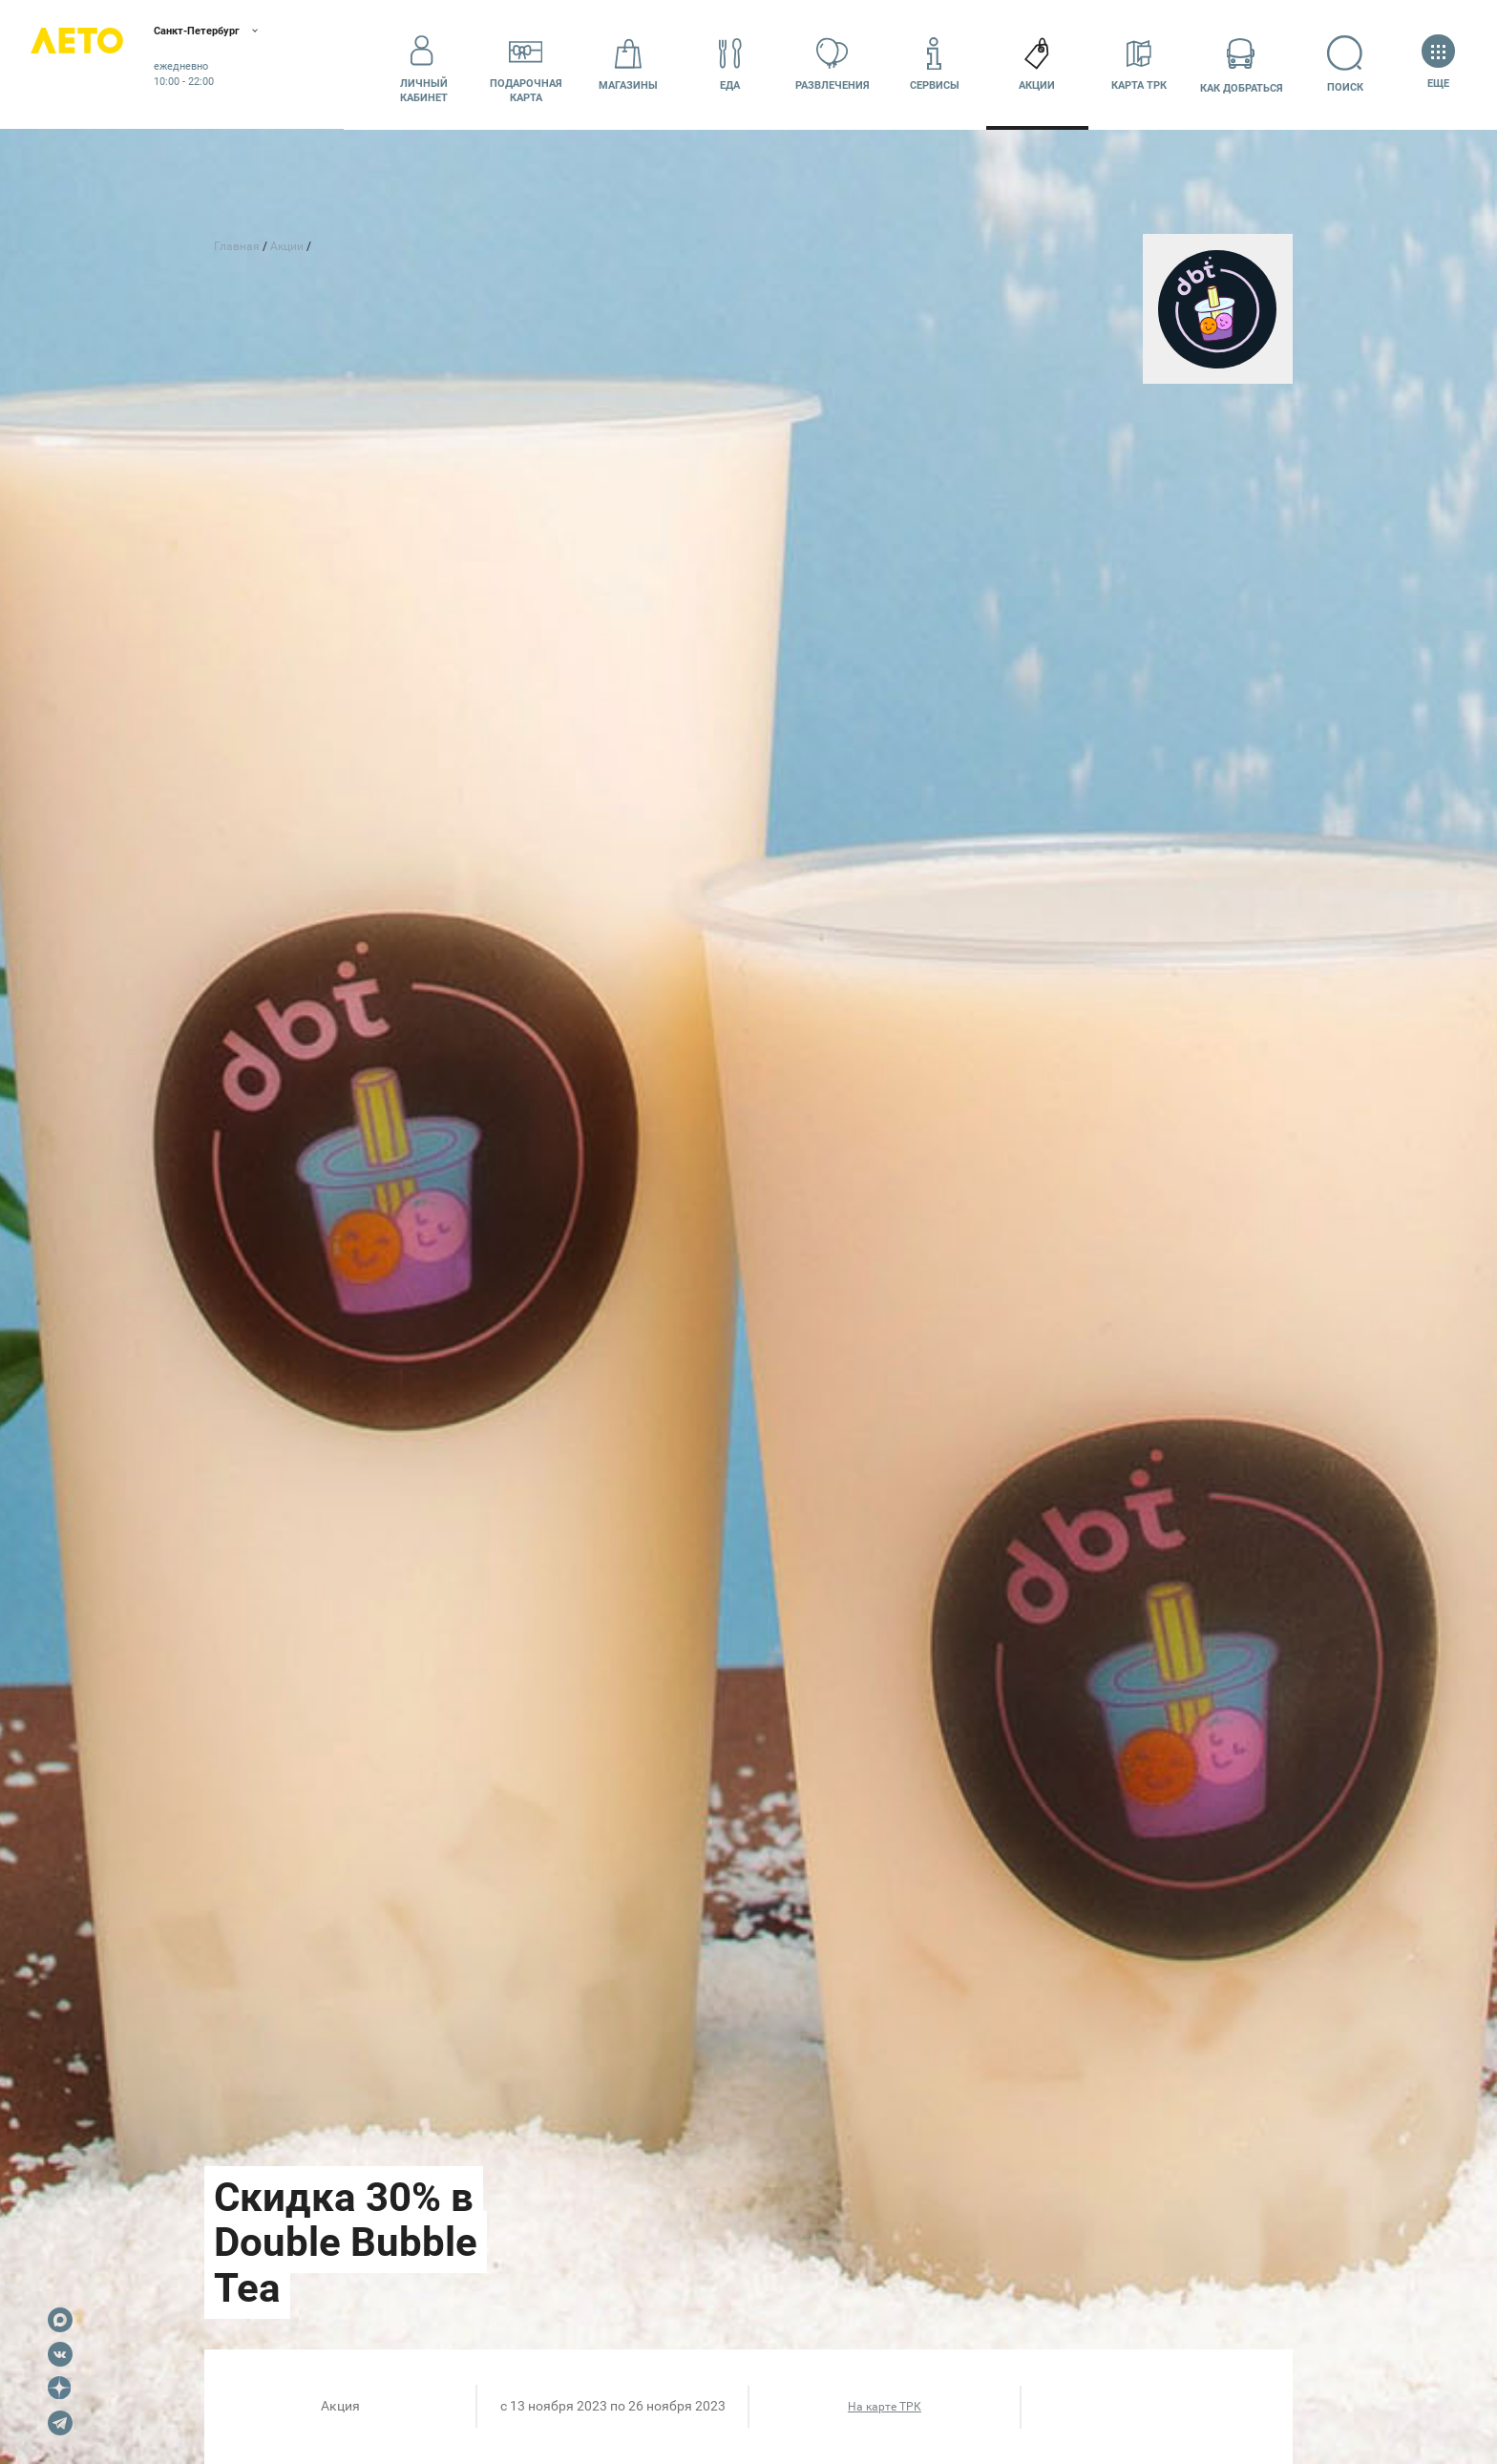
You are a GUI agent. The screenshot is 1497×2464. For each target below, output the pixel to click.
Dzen (60, 2388)
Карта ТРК (1139, 63)
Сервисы (934, 63)
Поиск (1344, 63)
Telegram (60, 2423)
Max (60, 2319)
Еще (1438, 63)
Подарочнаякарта (526, 64)
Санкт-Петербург (246, 33)
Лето (95, 64)
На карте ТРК (884, 2406)
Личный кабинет (424, 64)
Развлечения (832, 63)
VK (60, 2354)
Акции (1037, 63)
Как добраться (1241, 63)
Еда (730, 63)
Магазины (628, 63)
